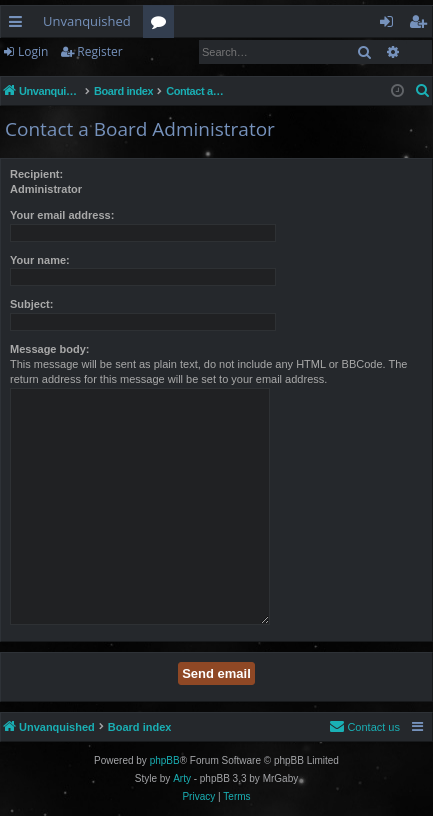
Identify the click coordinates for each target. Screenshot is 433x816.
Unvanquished (87, 21)
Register (99, 51)
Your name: (40, 260)
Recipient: (36, 174)
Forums (162, 25)
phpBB (165, 760)
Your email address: (62, 215)
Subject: (31, 304)
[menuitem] (423, 91)
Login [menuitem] (390, 25)
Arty (182, 778)
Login (33, 51)
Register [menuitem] (422, 25)
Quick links (19, 25)
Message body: (49, 349)
